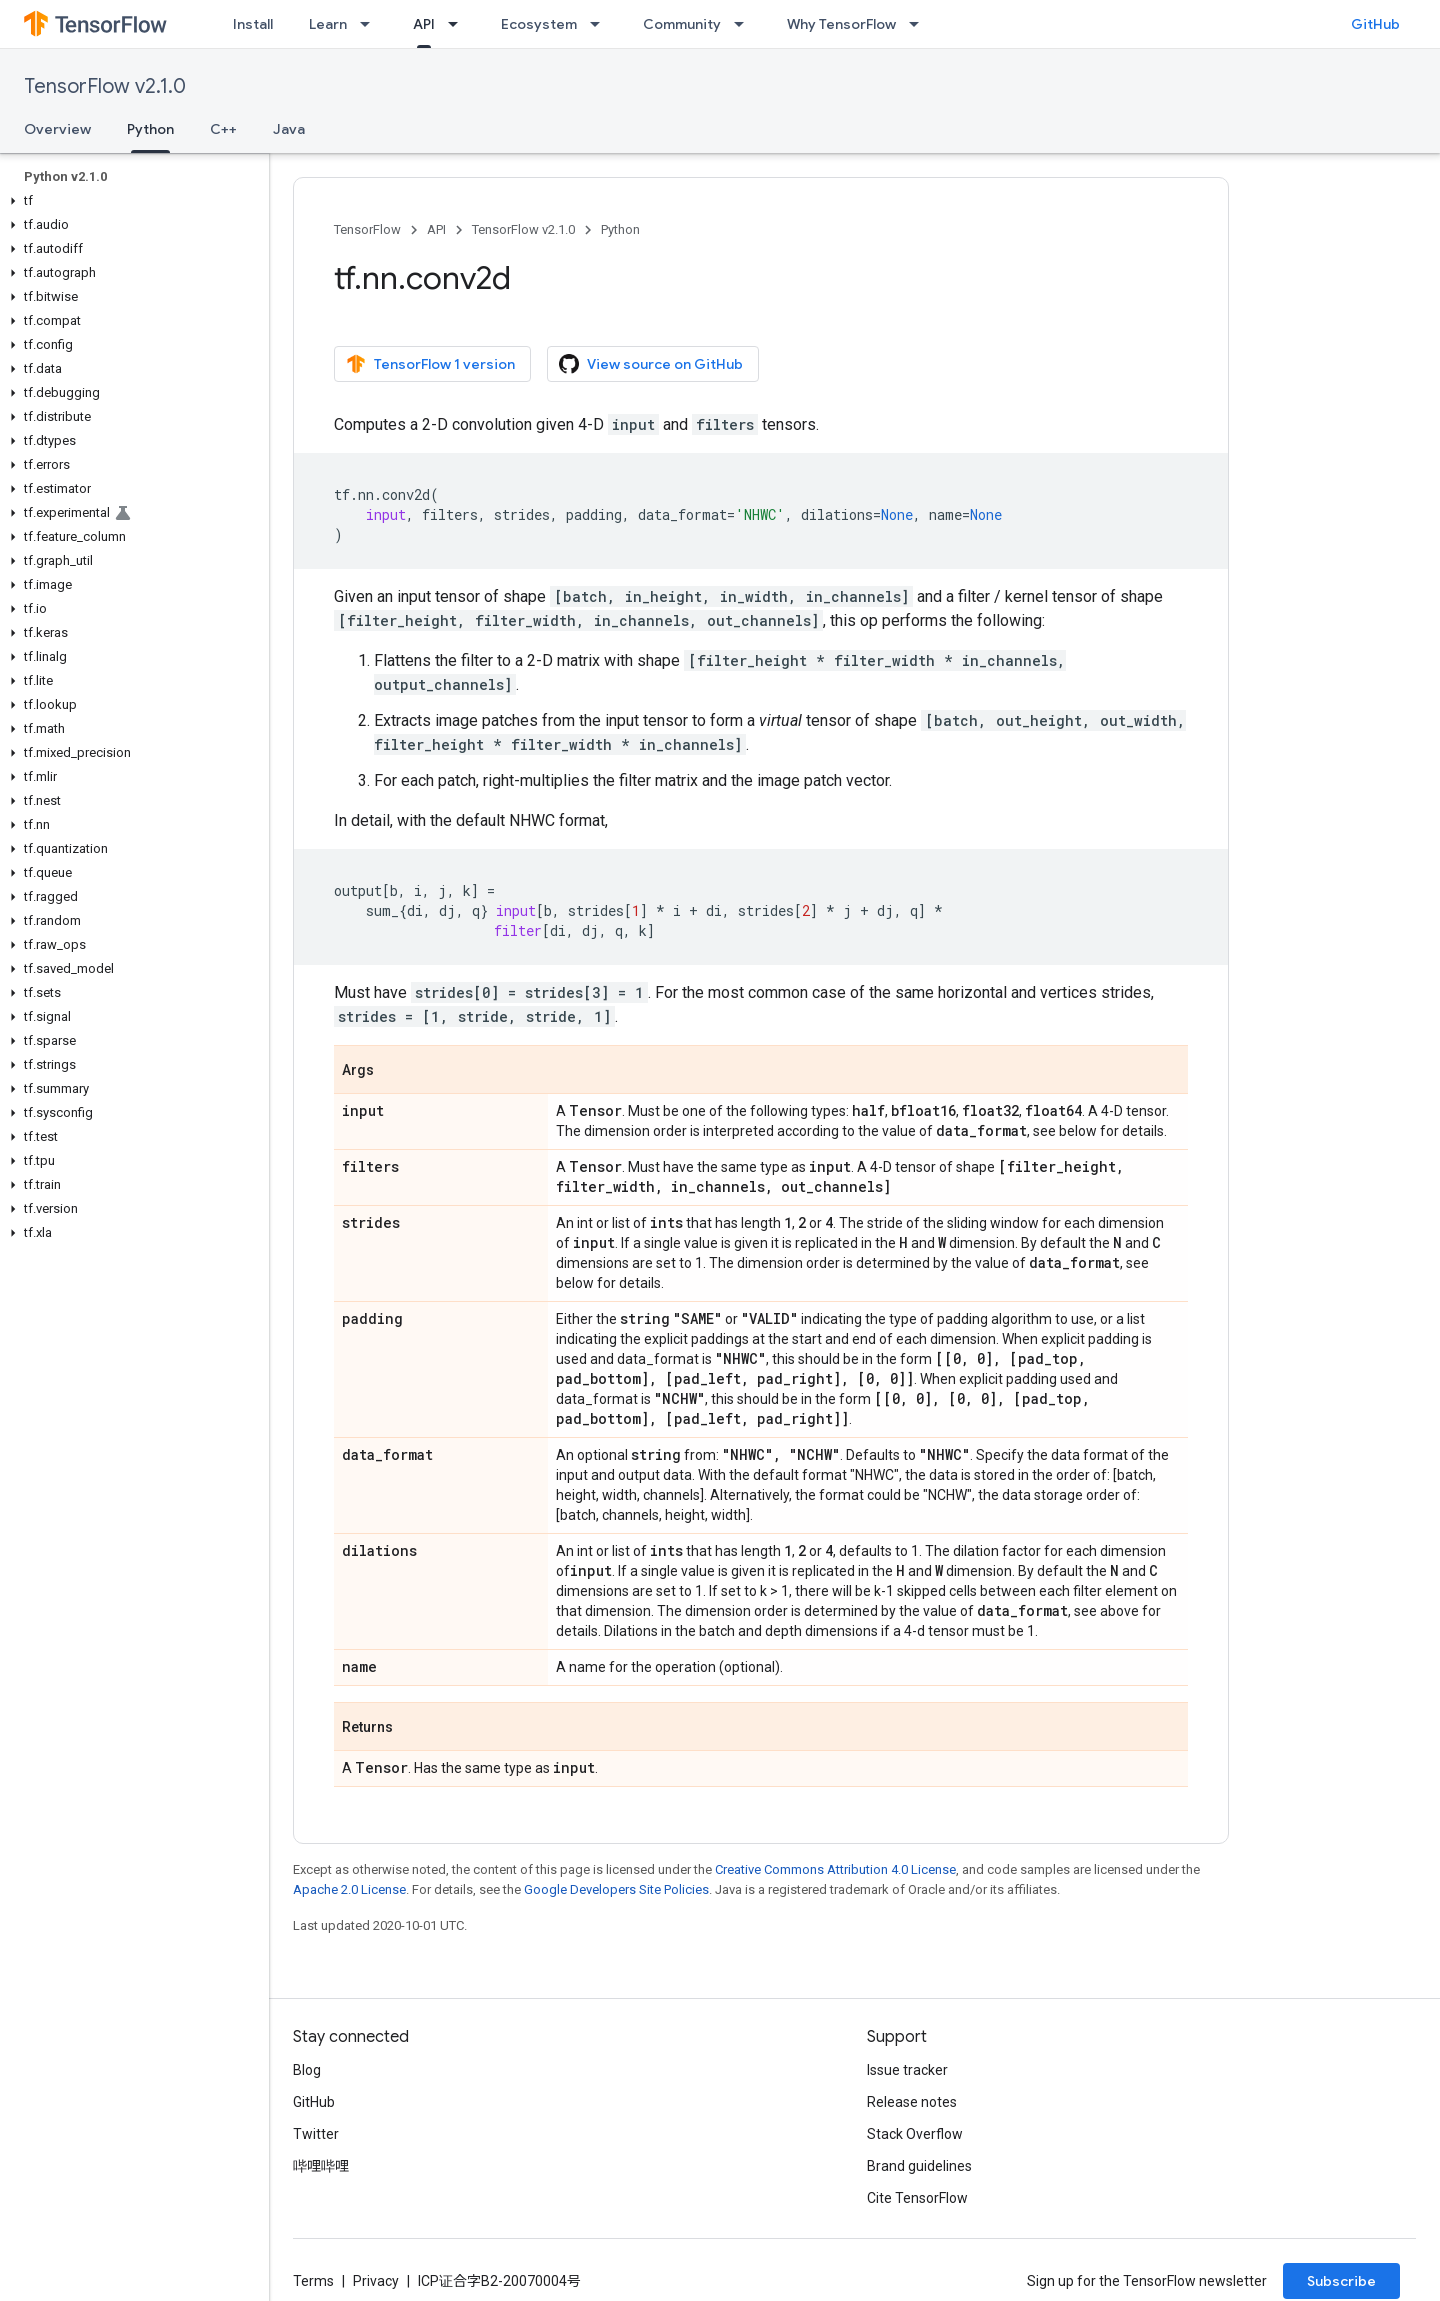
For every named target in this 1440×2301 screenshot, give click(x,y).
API (436, 229)
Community (682, 24)
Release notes (912, 2102)
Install (253, 24)
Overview (57, 129)
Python (620, 229)
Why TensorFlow (841, 24)
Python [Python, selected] (150, 129)
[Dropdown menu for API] (459, 24)
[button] (130, 201)
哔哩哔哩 (321, 2166)
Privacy (376, 2281)
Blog (307, 2070)
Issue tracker (907, 2070)
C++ (223, 129)
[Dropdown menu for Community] (745, 24)
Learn (328, 24)
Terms (313, 2281)
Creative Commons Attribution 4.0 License (835, 1869)
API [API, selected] (424, 24)
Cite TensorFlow (917, 2198)
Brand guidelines (919, 2166)
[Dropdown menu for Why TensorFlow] (920, 24)
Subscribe (1341, 2281)
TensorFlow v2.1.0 (105, 86)
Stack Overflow (915, 2134)
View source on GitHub (651, 364)
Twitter (316, 2134)
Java (289, 129)
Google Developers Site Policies (616, 1889)
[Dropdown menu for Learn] (371, 24)
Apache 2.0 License (349, 1889)
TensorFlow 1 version (430, 364)
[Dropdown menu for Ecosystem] (601, 24)
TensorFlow (367, 229)
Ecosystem (539, 24)
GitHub (1375, 24)
